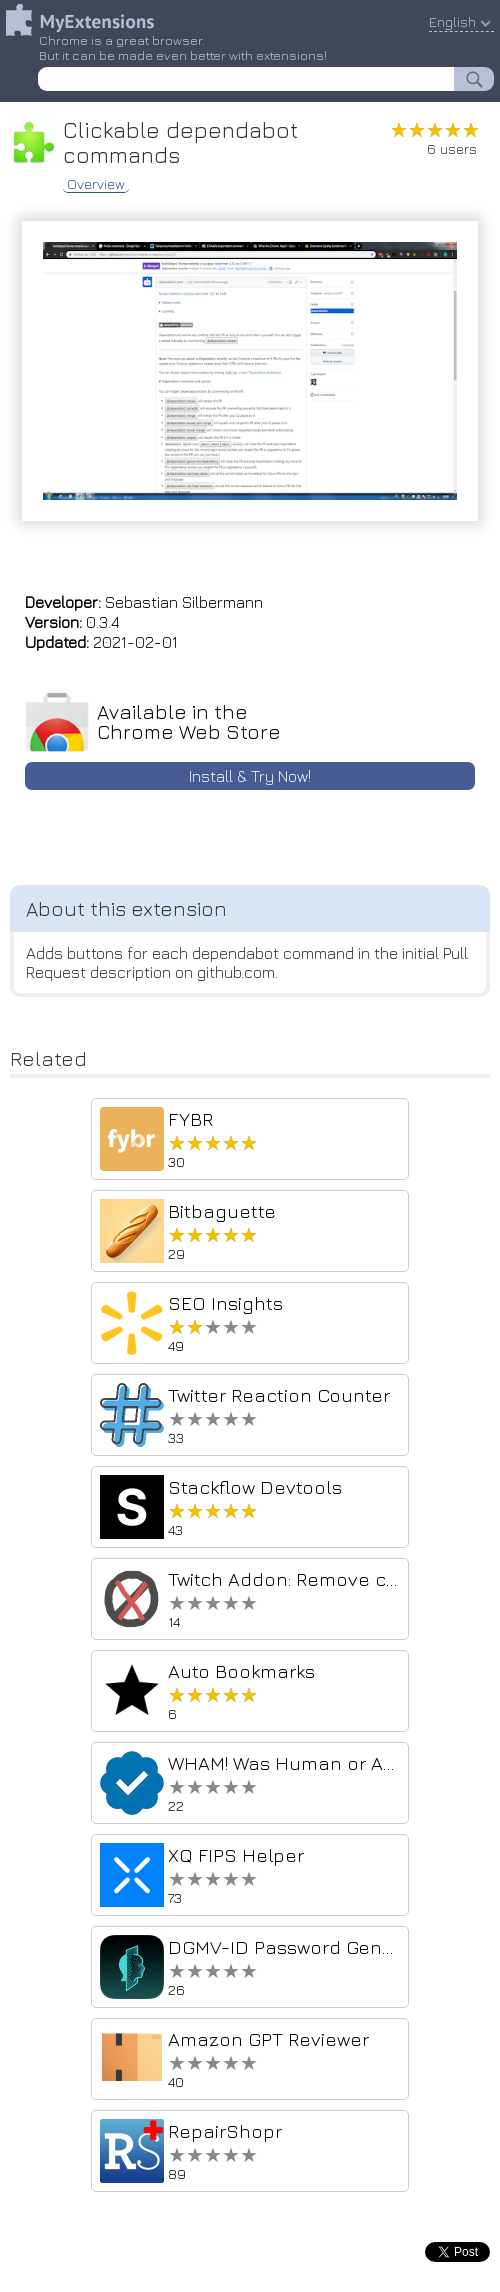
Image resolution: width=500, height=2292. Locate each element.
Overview (96, 184)
